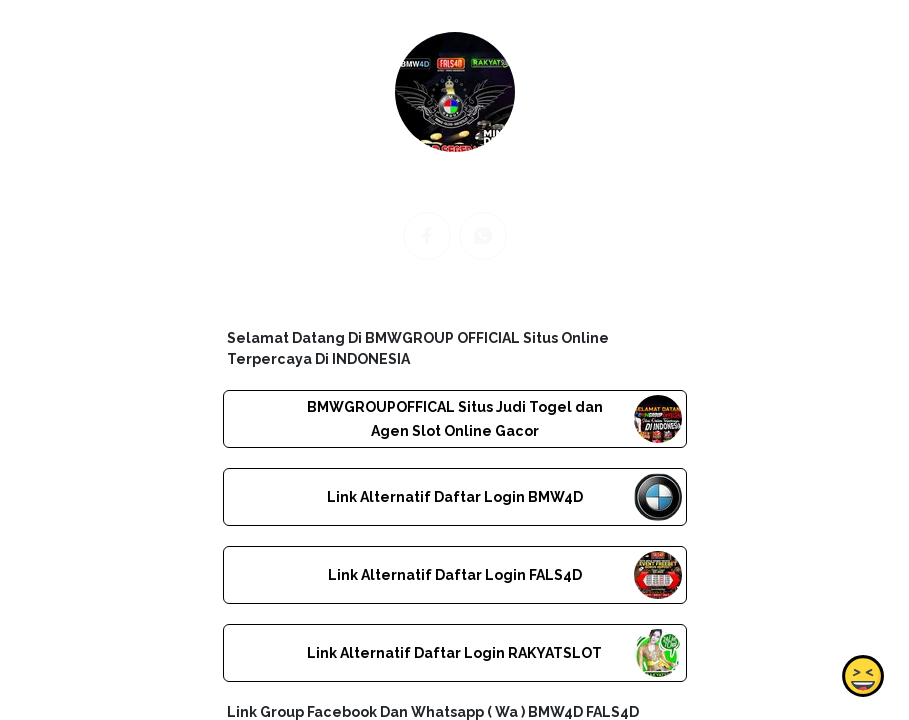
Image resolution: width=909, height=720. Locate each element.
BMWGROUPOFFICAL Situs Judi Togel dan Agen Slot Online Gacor (454, 419)
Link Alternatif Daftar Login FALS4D (454, 575)
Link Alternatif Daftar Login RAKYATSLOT (454, 653)
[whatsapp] (483, 236)
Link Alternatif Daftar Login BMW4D (454, 497)
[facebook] (427, 236)
